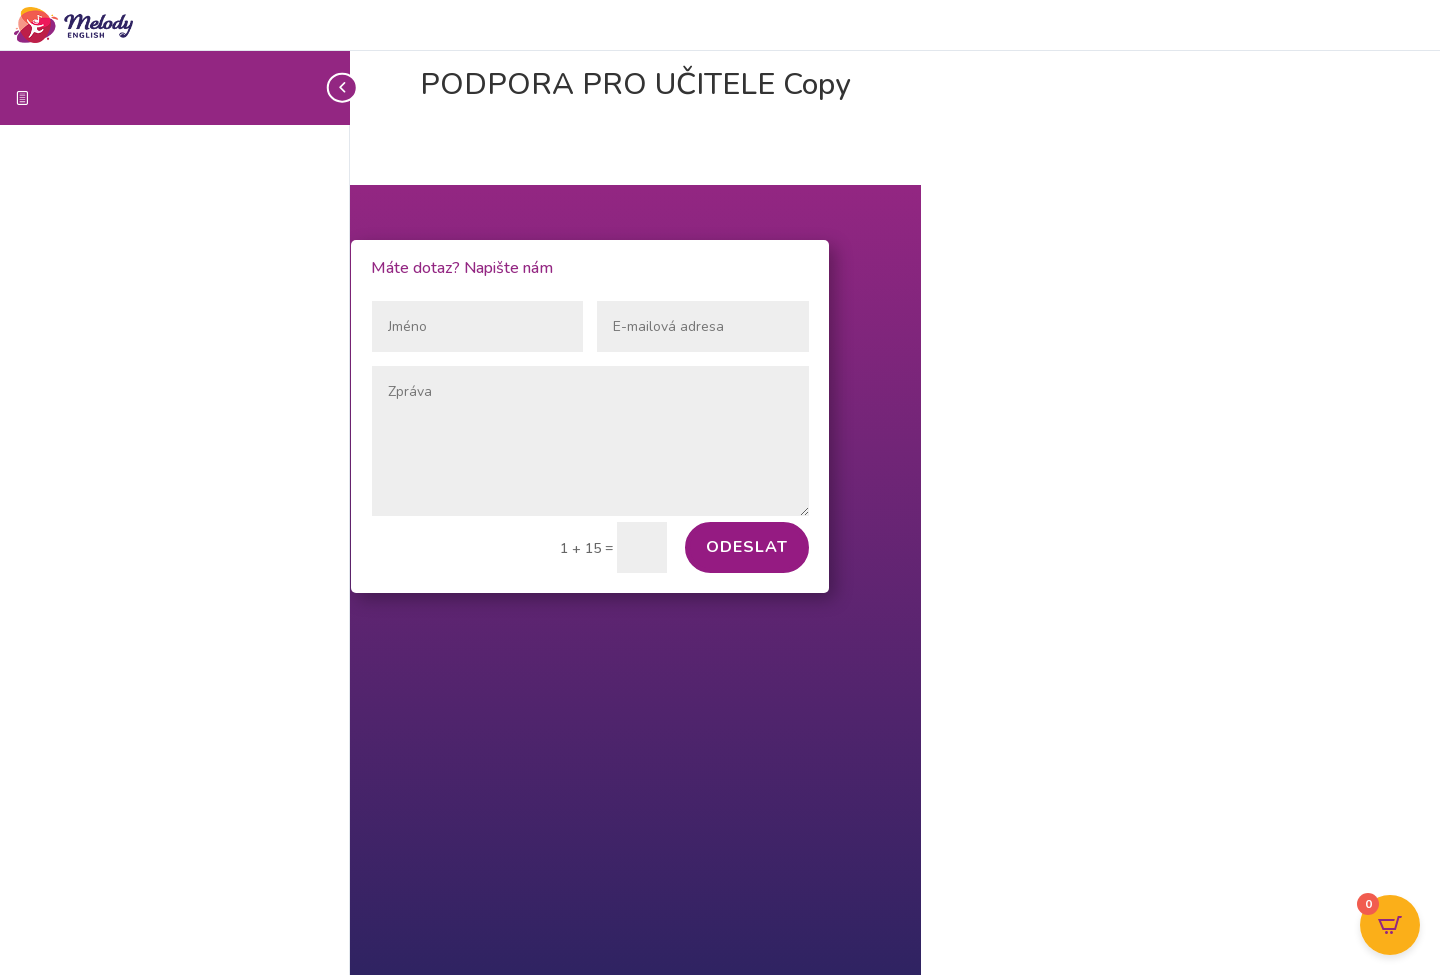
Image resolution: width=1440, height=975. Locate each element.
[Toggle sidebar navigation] (344, 87)
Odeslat (747, 547)
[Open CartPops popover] (1390, 925)
